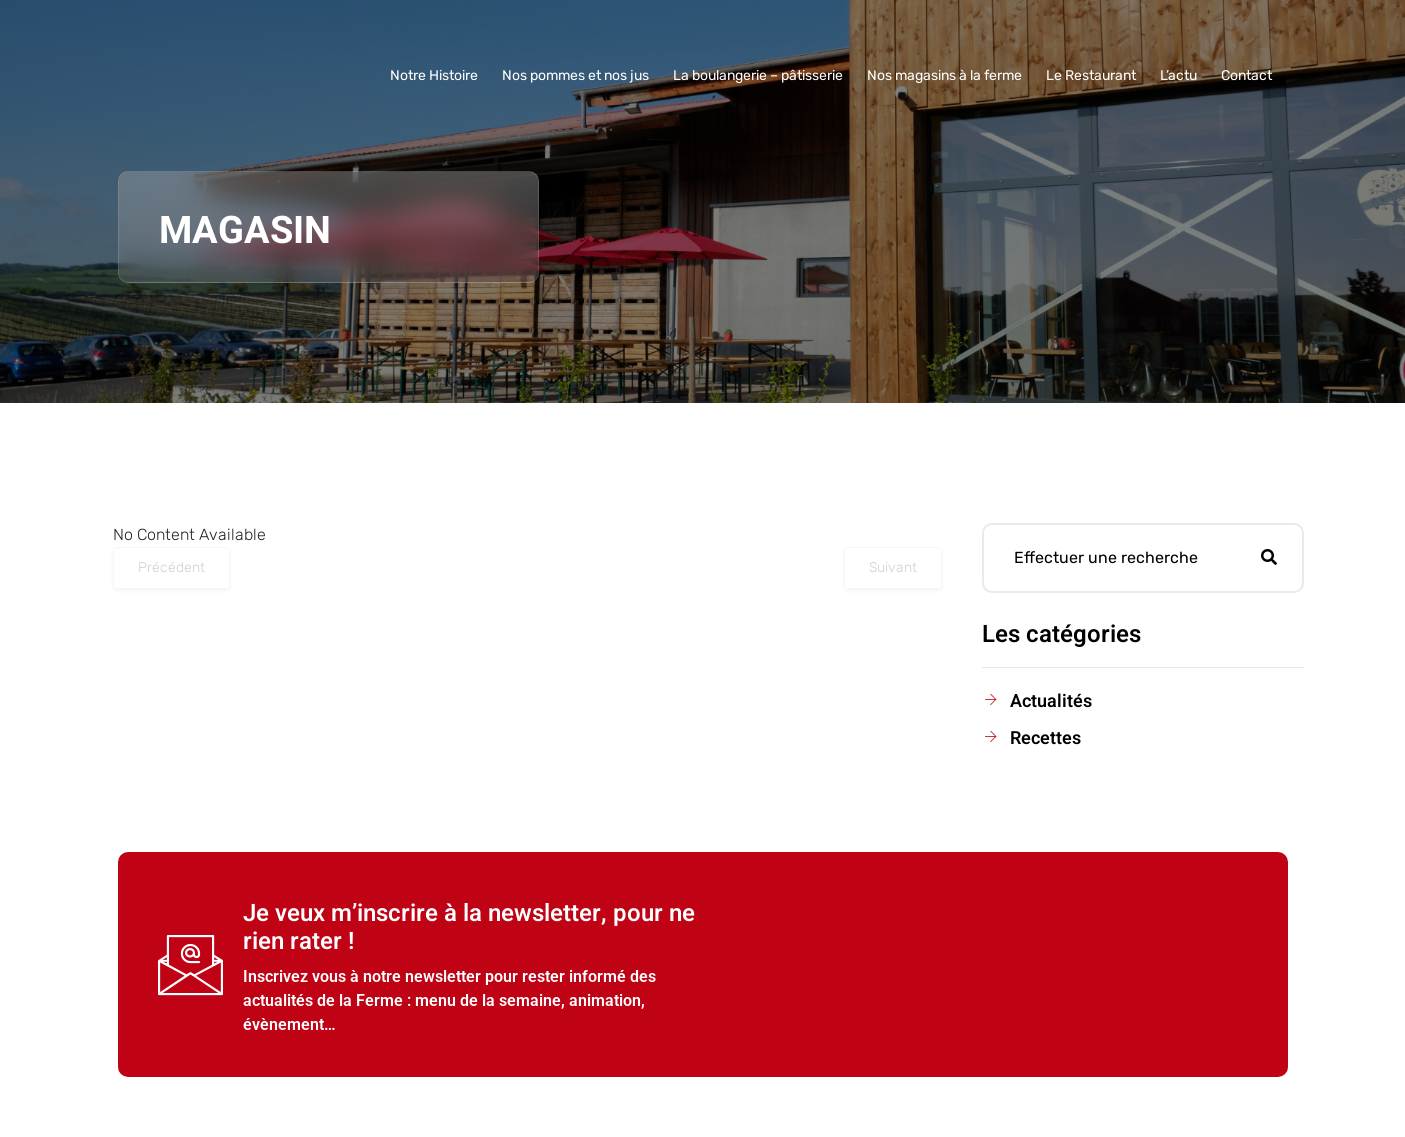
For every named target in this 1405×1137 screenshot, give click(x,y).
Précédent (171, 567)
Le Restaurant (1091, 75)
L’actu (1178, 75)
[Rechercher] (1269, 558)
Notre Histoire (434, 75)
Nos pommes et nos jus (575, 75)
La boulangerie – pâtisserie (758, 75)
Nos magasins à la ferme (944, 75)
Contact (1246, 75)
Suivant (893, 567)
